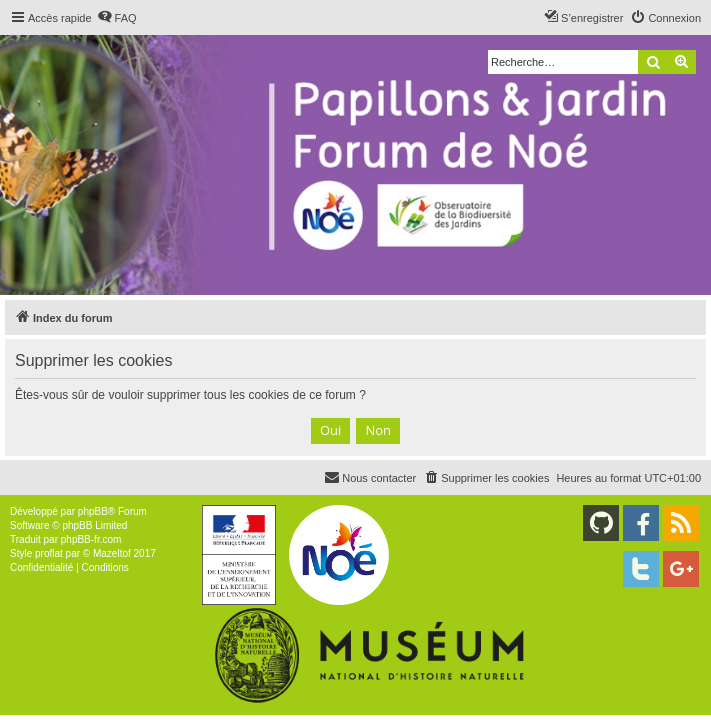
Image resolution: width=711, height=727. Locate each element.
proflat (49, 553)
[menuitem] (117, 18)
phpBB (93, 511)
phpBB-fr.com (91, 539)
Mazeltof (112, 553)
